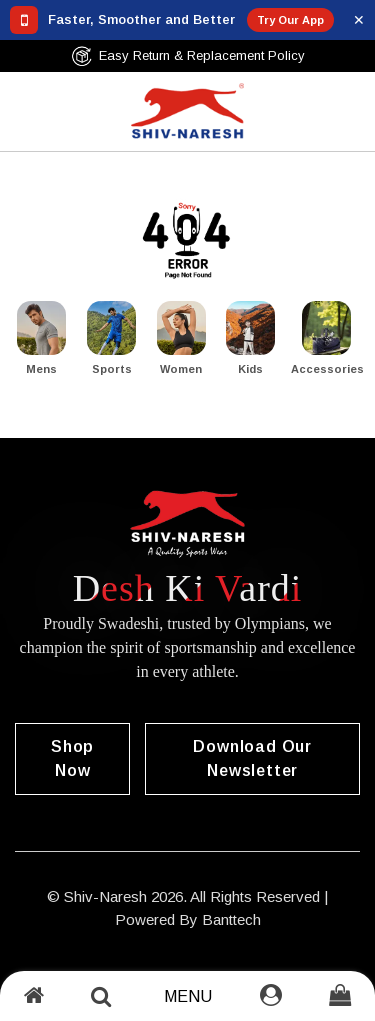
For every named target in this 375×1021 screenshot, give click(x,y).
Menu (188, 996)
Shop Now (72, 758)
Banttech (231, 919)
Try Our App (290, 20)
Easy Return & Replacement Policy (188, 56)
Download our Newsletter (252, 758)
